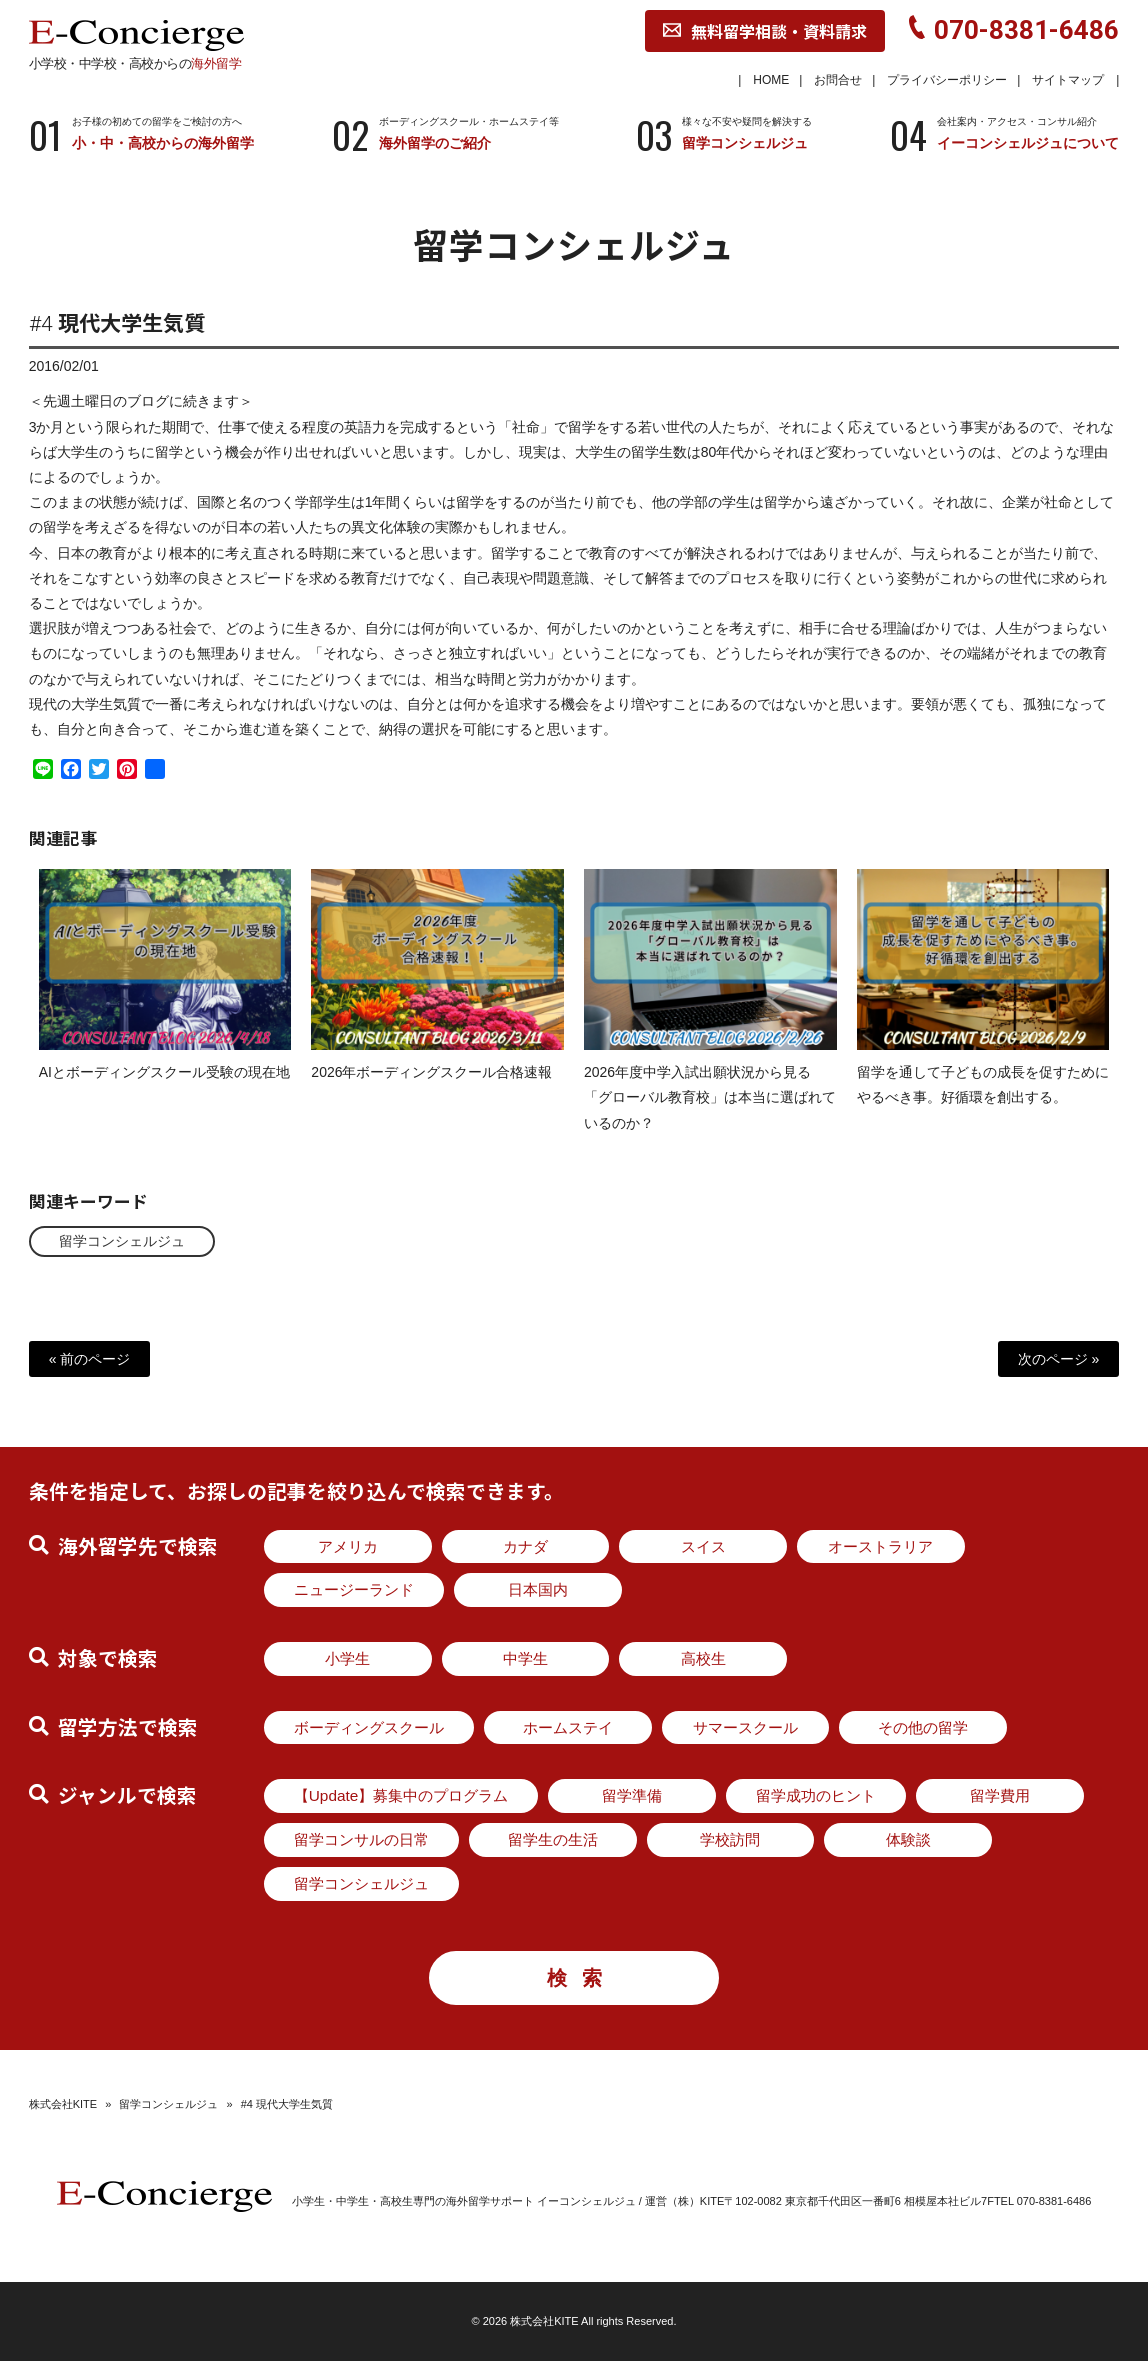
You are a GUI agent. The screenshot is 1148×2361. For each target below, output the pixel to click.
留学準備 (632, 1795)
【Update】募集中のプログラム (401, 1795)
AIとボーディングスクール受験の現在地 (164, 1089)
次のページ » (1059, 1359)
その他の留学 (923, 1727)
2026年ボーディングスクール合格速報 (431, 1089)
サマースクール (745, 1727)
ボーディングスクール (369, 1727)
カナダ (525, 1546)
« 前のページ (90, 1359)
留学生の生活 (553, 1839)
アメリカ (348, 1546)
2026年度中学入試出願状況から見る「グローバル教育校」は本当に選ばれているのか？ (710, 1114)
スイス (703, 1546)
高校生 (703, 1658)
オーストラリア (880, 1546)
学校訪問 (730, 1839)
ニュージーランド (354, 1589)
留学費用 (1000, 1795)
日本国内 (538, 1589)
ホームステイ (568, 1727)
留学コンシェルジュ (122, 1241)
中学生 (525, 1658)
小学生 (347, 1658)
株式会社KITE (63, 2104)
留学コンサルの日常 (361, 1839)
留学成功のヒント (816, 1795)
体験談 (908, 1839)
